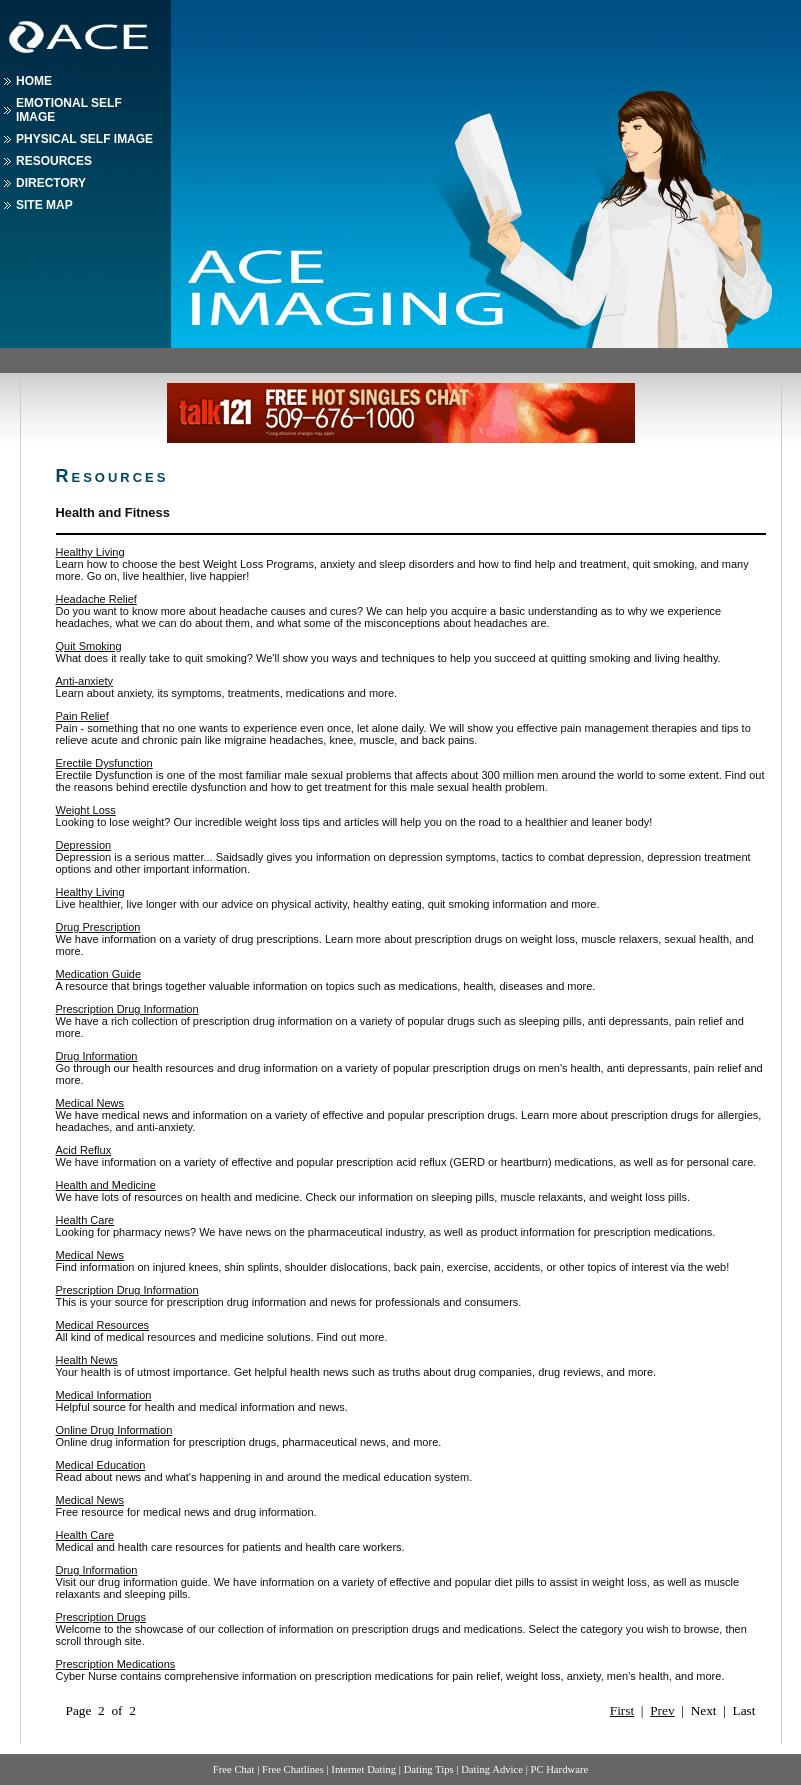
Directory (51, 183)
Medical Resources (103, 1325)
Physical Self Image (84, 139)
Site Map (44, 205)
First (622, 1710)
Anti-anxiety (84, 681)
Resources (54, 161)
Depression (84, 845)
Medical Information (104, 1395)
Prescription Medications (116, 1664)
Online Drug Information (114, 1430)
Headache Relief (96, 599)
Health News (87, 1360)
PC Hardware (559, 1769)
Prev (662, 1710)
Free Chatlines (293, 1769)
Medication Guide (99, 974)
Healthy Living (90, 552)
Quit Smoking (89, 646)
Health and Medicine (106, 1185)
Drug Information (97, 1056)
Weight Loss (86, 810)
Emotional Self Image (69, 110)
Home (34, 81)
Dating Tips (429, 1769)
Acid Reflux (84, 1150)
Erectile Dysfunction (104, 763)
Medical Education (101, 1465)
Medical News (90, 1103)
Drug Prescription (98, 927)
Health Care (85, 1220)
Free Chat (234, 1769)
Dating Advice (492, 1769)
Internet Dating (363, 1769)
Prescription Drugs (101, 1617)
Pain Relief (82, 716)
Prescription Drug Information (127, 1009)
